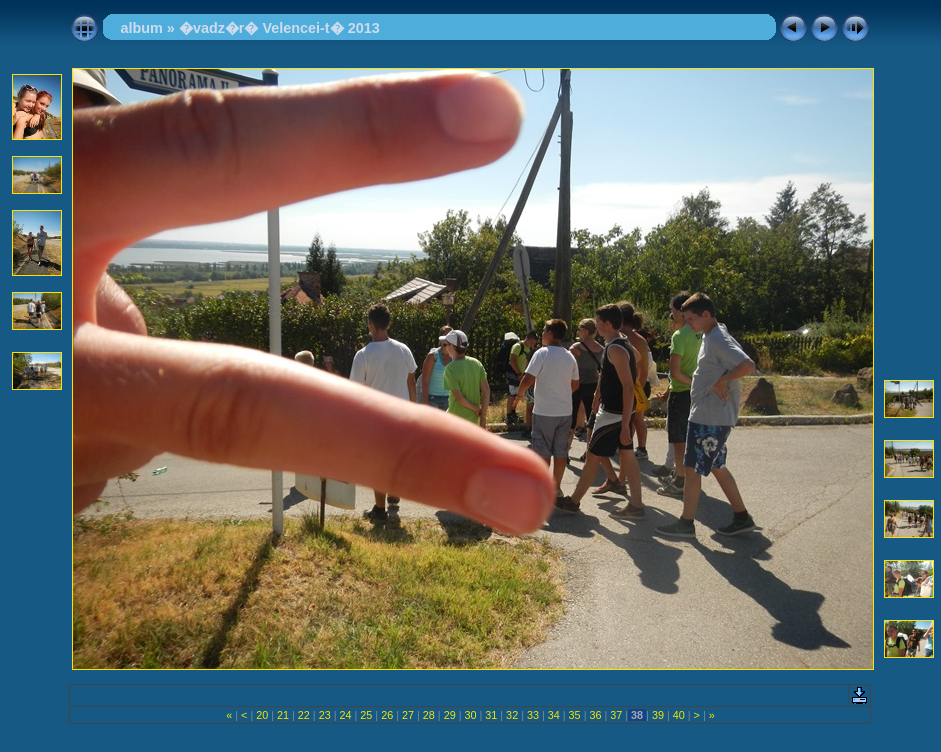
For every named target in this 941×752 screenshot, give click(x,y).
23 (325, 715)
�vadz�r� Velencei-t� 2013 (279, 28)
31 (491, 715)
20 (262, 715)
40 (679, 715)
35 (575, 715)
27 (408, 715)
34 (554, 715)
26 (387, 715)
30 (470, 715)
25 (366, 715)
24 (346, 715)
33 (533, 715)
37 (616, 715)
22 (304, 715)
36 (595, 715)
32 (512, 715)
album (141, 28)
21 (283, 715)
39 (658, 715)
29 (450, 715)
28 (429, 715)
